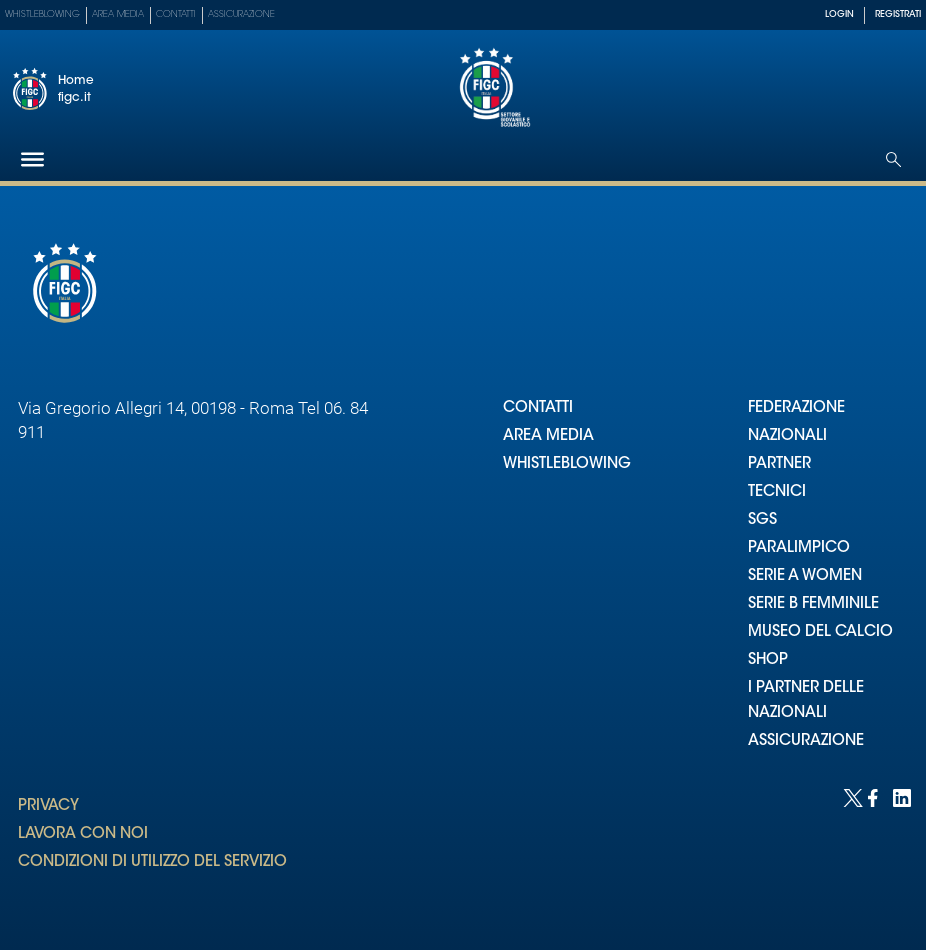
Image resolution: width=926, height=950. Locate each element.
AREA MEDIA (548, 436)
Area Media (118, 14)
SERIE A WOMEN (805, 576)
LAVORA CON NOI (83, 834)
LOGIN (839, 14)
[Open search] (893, 159)
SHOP (768, 660)
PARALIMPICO (799, 548)
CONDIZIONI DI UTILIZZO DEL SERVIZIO (152, 862)
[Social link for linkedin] (900, 796)
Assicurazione (241, 14)
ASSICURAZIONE (806, 741)
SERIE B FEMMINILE (813, 604)
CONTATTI (538, 408)
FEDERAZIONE (796, 408)
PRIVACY (48, 806)
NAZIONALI (787, 436)
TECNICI (777, 492)
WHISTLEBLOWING (567, 464)
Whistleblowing (42, 14)
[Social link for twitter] (850, 796)
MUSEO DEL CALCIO (820, 632)
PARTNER (779, 464)
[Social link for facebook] (875, 796)
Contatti (176, 14)
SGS (762, 520)
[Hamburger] (32, 159)
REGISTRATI (898, 14)
